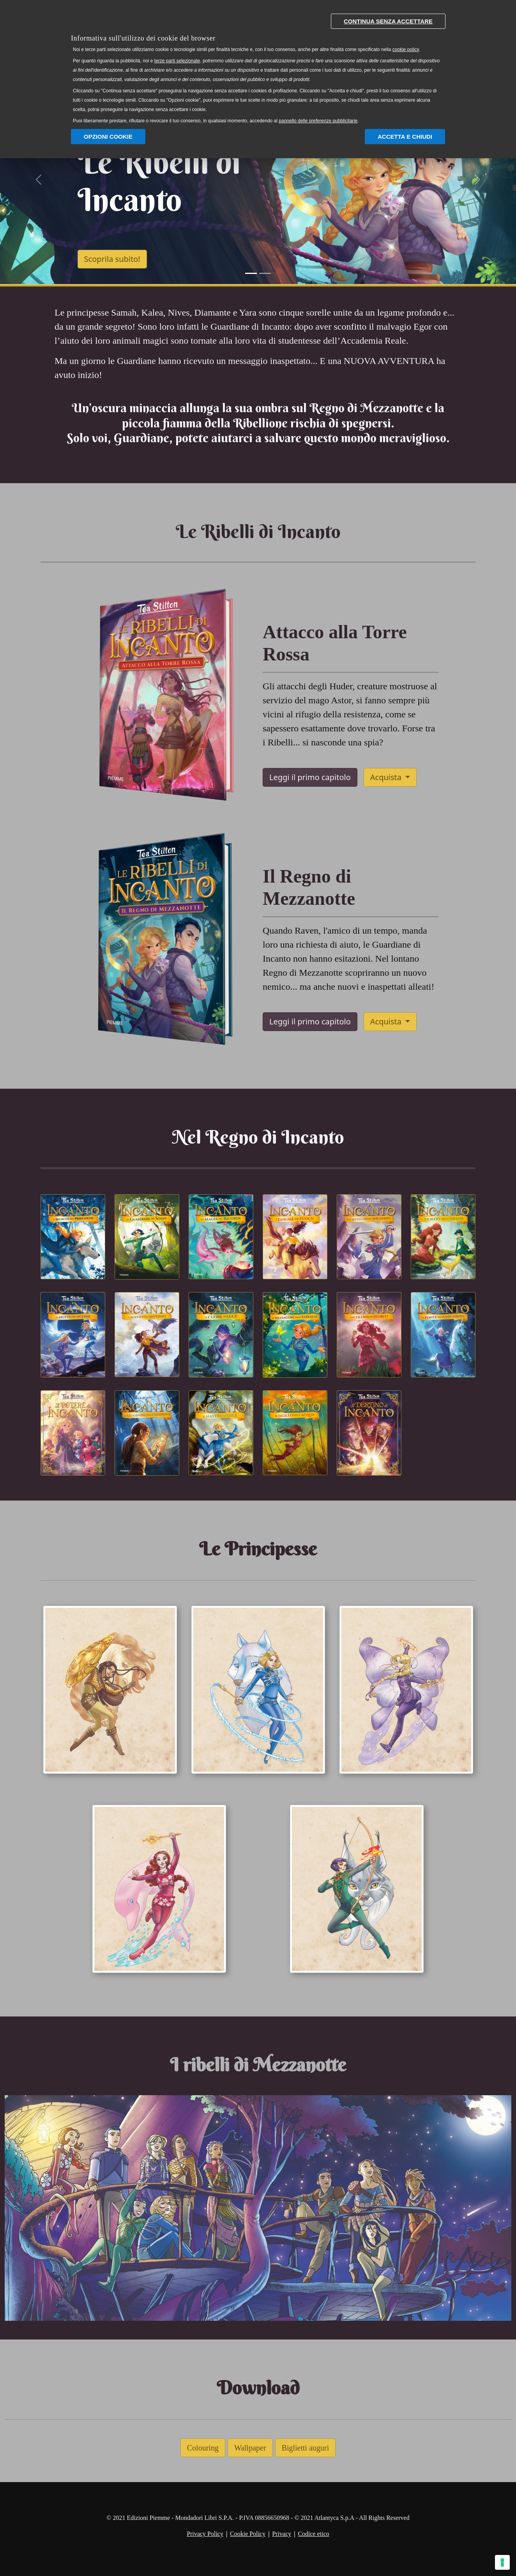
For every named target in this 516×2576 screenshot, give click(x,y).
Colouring (203, 2448)
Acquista (386, 777)
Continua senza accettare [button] (388, 21)
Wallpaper (250, 2448)
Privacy (281, 2533)
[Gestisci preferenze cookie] (502, 2562)
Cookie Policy (247, 2533)
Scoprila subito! (112, 259)
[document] (258, 66)
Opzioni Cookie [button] (108, 136)
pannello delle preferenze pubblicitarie (318, 121)
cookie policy (405, 49)
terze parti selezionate (177, 61)
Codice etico (313, 2533)
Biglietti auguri (305, 2448)
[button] (39, 179)
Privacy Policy (205, 2533)
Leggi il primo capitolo (310, 777)
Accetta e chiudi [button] (405, 136)
